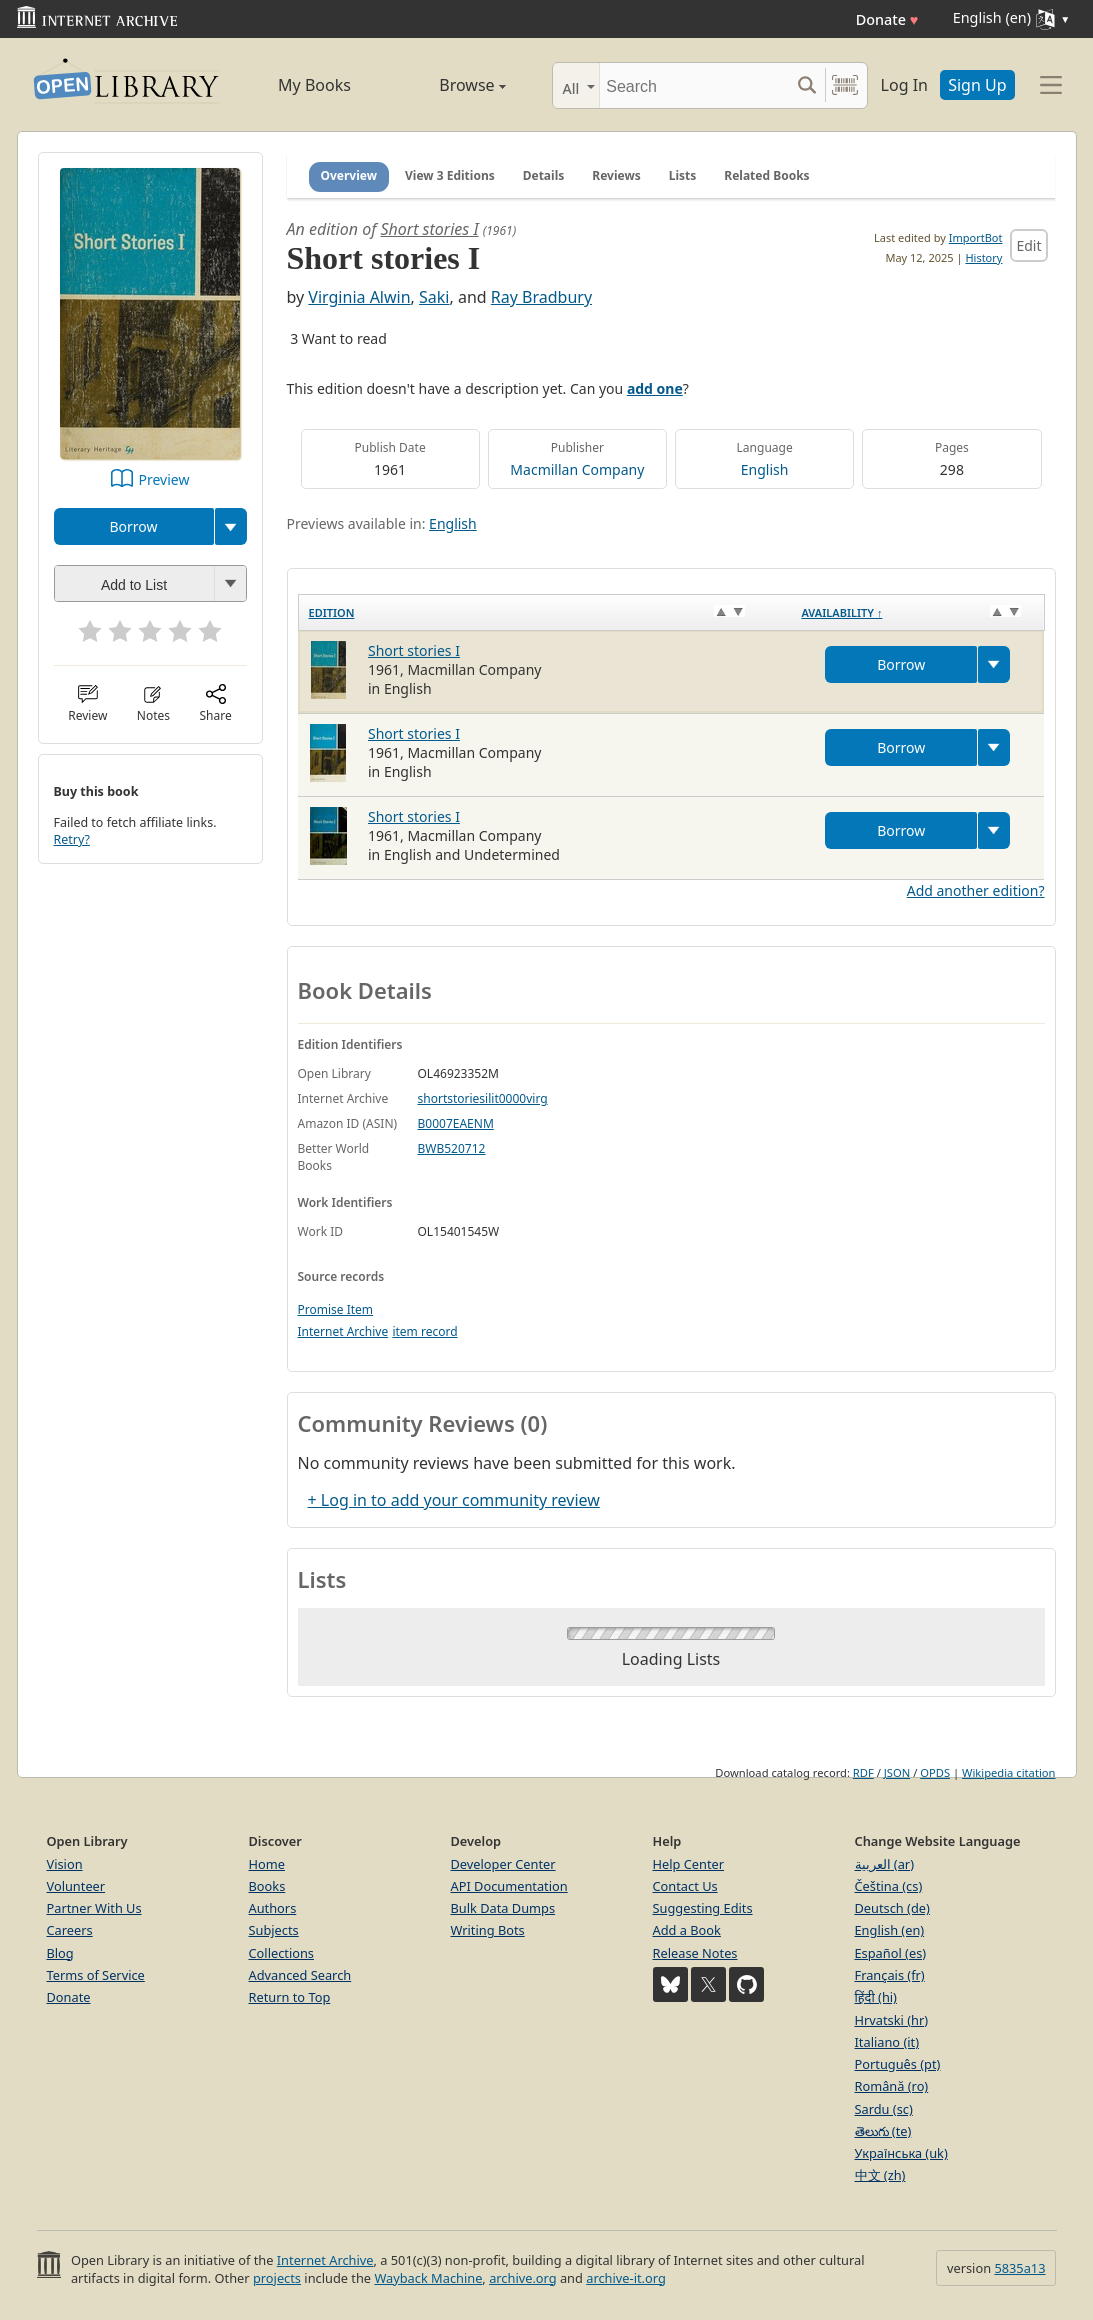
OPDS (935, 1772)
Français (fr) (890, 1975)
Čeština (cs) (889, 1886)
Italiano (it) (887, 2042)
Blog (60, 1953)
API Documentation (509, 1886)
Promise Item (336, 1309)
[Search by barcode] (845, 85)
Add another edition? (976, 890)
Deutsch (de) (892, 1908)
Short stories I (429, 229)
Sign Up (977, 85)
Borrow (133, 526)
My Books (314, 85)
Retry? (72, 839)
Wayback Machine (428, 2278)
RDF (863, 1772)
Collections (282, 1953)
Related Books (766, 175)
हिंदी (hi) (876, 1997)
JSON (897, 1772)
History (983, 257)
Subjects (274, 1930)
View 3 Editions (450, 175)
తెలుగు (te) (883, 2131)
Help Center (689, 1864)
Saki (434, 297)
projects (277, 2278)
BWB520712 (452, 1148)
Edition (332, 612)
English (765, 469)
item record (424, 1331)
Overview (349, 175)
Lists (683, 175)
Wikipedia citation (1008, 1772)
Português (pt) (898, 2064)
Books (267, 1886)
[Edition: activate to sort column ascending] (544, 612)
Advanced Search (300, 1975)
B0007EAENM (456, 1123)
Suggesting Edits (703, 1908)
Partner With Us (94, 1908)
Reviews (616, 175)
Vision (65, 1864)
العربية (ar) (884, 1864)
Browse (450, 85)
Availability (841, 612)
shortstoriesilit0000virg (483, 1098)
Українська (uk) (901, 2153)
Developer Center (503, 1864)
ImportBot (976, 237)
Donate (887, 19)
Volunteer (76, 1886)
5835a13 (1019, 2268)
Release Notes (695, 1953)
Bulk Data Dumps (503, 1908)
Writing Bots (488, 1930)
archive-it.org (626, 2278)
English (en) (890, 1930)
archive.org (522, 2278)
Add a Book (687, 1930)
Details (544, 175)
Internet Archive (343, 1331)
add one (655, 388)
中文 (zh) (880, 2175)
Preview (164, 479)
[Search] (694, 85)
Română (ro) (892, 2086)
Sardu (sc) (884, 2109)
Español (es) (891, 1953)
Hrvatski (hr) (892, 2020)
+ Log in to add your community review (454, 1500)
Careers (70, 1930)
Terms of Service (96, 1975)
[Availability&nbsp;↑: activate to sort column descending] (917, 612)
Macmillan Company (577, 469)
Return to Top (290, 1997)
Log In (904, 85)
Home (267, 1864)
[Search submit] (807, 85)
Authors (273, 1908)
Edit (1028, 245)
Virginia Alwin (359, 297)
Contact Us (685, 1886)
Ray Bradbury (541, 297)
